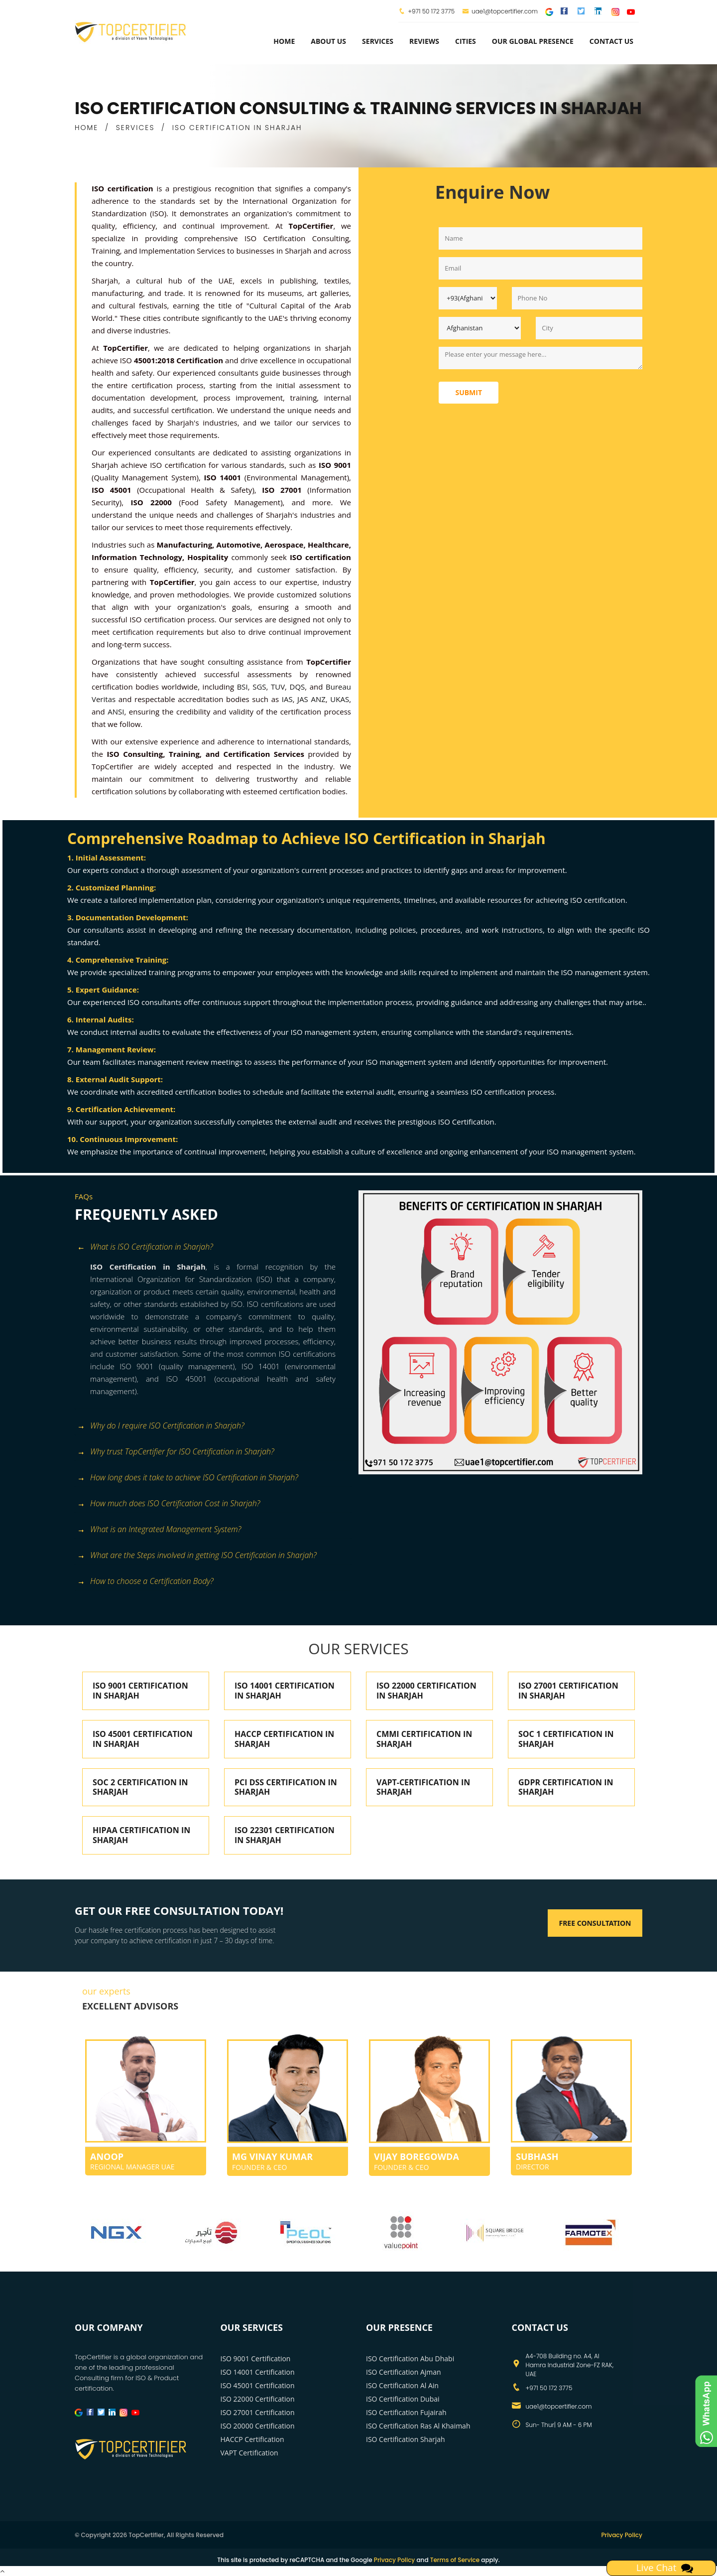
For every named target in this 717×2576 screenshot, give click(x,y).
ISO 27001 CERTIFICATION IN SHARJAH (568, 1690)
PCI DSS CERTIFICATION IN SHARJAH (286, 1787)
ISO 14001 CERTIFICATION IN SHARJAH (285, 1690)
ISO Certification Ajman (403, 2372)
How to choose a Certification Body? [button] (145, 1581)
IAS (287, 699)
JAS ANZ (311, 699)
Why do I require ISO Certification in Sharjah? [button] (160, 1426)
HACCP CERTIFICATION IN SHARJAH (284, 1738)
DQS (297, 687)
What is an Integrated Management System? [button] (159, 1530)
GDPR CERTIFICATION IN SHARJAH (565, 1787)
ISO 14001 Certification (258, 2372)
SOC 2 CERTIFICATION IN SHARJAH (140, 1787)
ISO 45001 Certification (258, 2385)
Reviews (424, 41)
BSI (242, 687)
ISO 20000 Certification (258, 2426)
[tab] (213, 1248)
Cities (465, 41)
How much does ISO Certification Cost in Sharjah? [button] (168, 1504)
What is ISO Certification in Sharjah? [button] (145, 1247)
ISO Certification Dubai (403, 2399)
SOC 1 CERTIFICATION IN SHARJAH (566, 1738)
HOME (86, 128)
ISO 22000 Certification (258, 2399)
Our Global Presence (533, 41)
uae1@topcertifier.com (500, 11)
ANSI (116, 711)
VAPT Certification (249, 2452)
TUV (278, 687)
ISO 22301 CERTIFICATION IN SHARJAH (285, 1835)
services (377, 41)
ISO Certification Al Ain (402, 2385)
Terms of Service (454, 2560)
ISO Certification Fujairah (406, 2412)
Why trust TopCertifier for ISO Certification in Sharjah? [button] (175, 1452)
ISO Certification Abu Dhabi (410, 2358)
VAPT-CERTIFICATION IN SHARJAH (423, 1787)
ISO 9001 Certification (256, 2358)
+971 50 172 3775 (431, 11)
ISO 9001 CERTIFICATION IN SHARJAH (140, 1690)
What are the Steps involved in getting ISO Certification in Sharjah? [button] (197, 1556)
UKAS (339, 699)
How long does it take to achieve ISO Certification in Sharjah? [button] (187, 1478)
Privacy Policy (621, 2535)
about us (328, 41)
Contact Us (611, 41)
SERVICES (135, 128)
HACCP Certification (252, 2439)
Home (284, 41)
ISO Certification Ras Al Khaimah (418, 2426)
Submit (468, 392)
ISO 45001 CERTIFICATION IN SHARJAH (143, 1738)
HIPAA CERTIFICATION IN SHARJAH (141, 1835)
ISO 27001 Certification (258, 2412)
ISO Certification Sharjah (405, 2439)
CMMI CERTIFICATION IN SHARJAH (424, 1738)
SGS (259, 687)
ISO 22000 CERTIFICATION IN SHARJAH (426, 1690)
